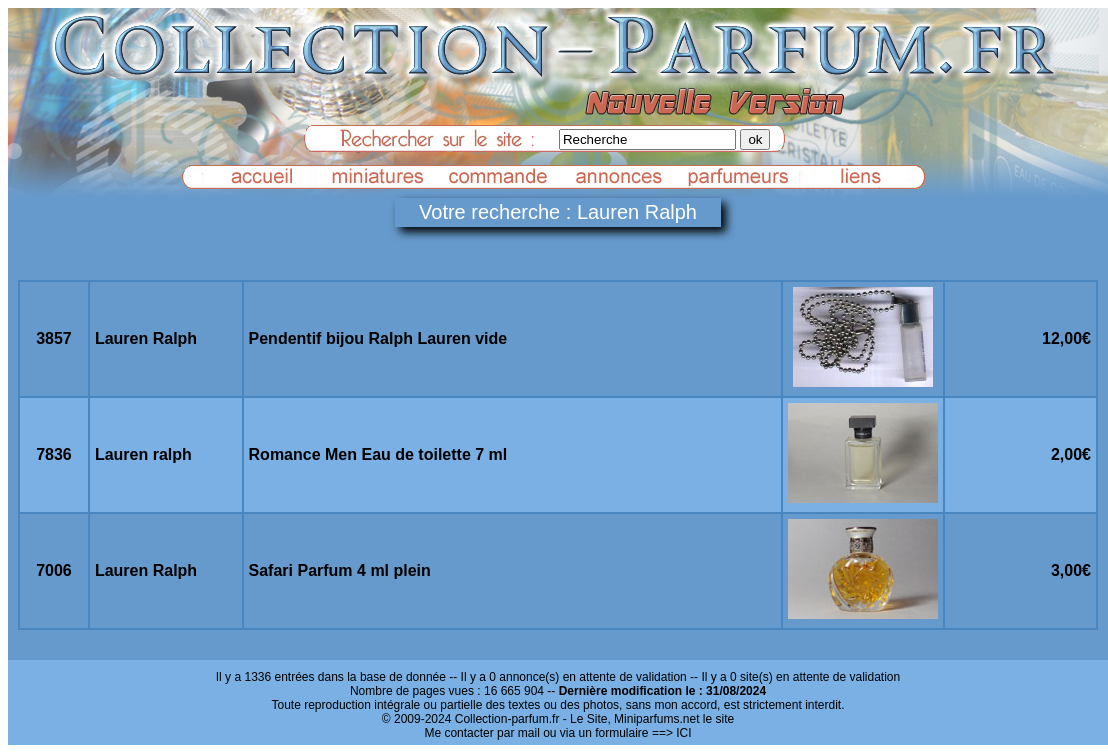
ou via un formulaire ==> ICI (617, 733)
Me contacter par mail (481, 733)
